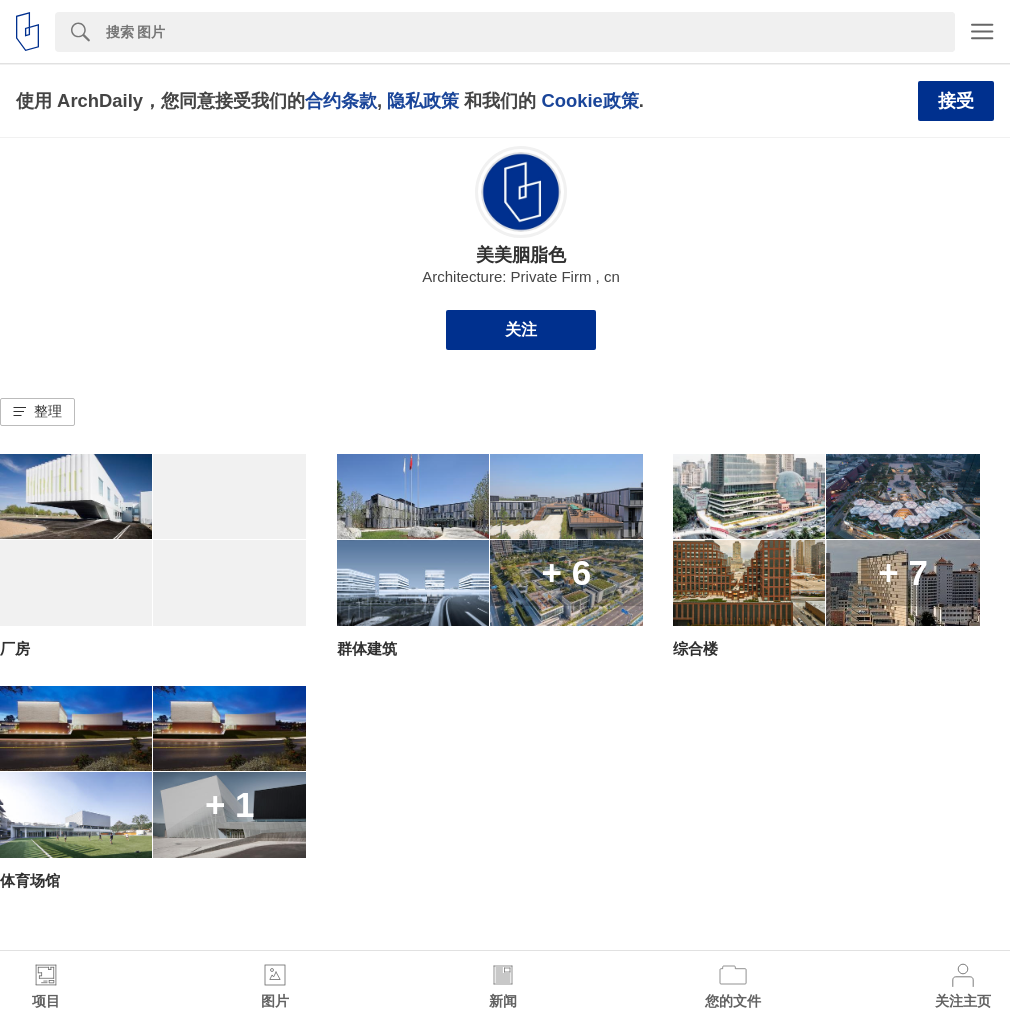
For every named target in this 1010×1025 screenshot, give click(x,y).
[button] (37, 412)
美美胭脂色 (521, 255)
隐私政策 (423, 100)
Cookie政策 (589, 100)
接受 (956, 101)
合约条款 (341, 100)
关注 (521, 329)
